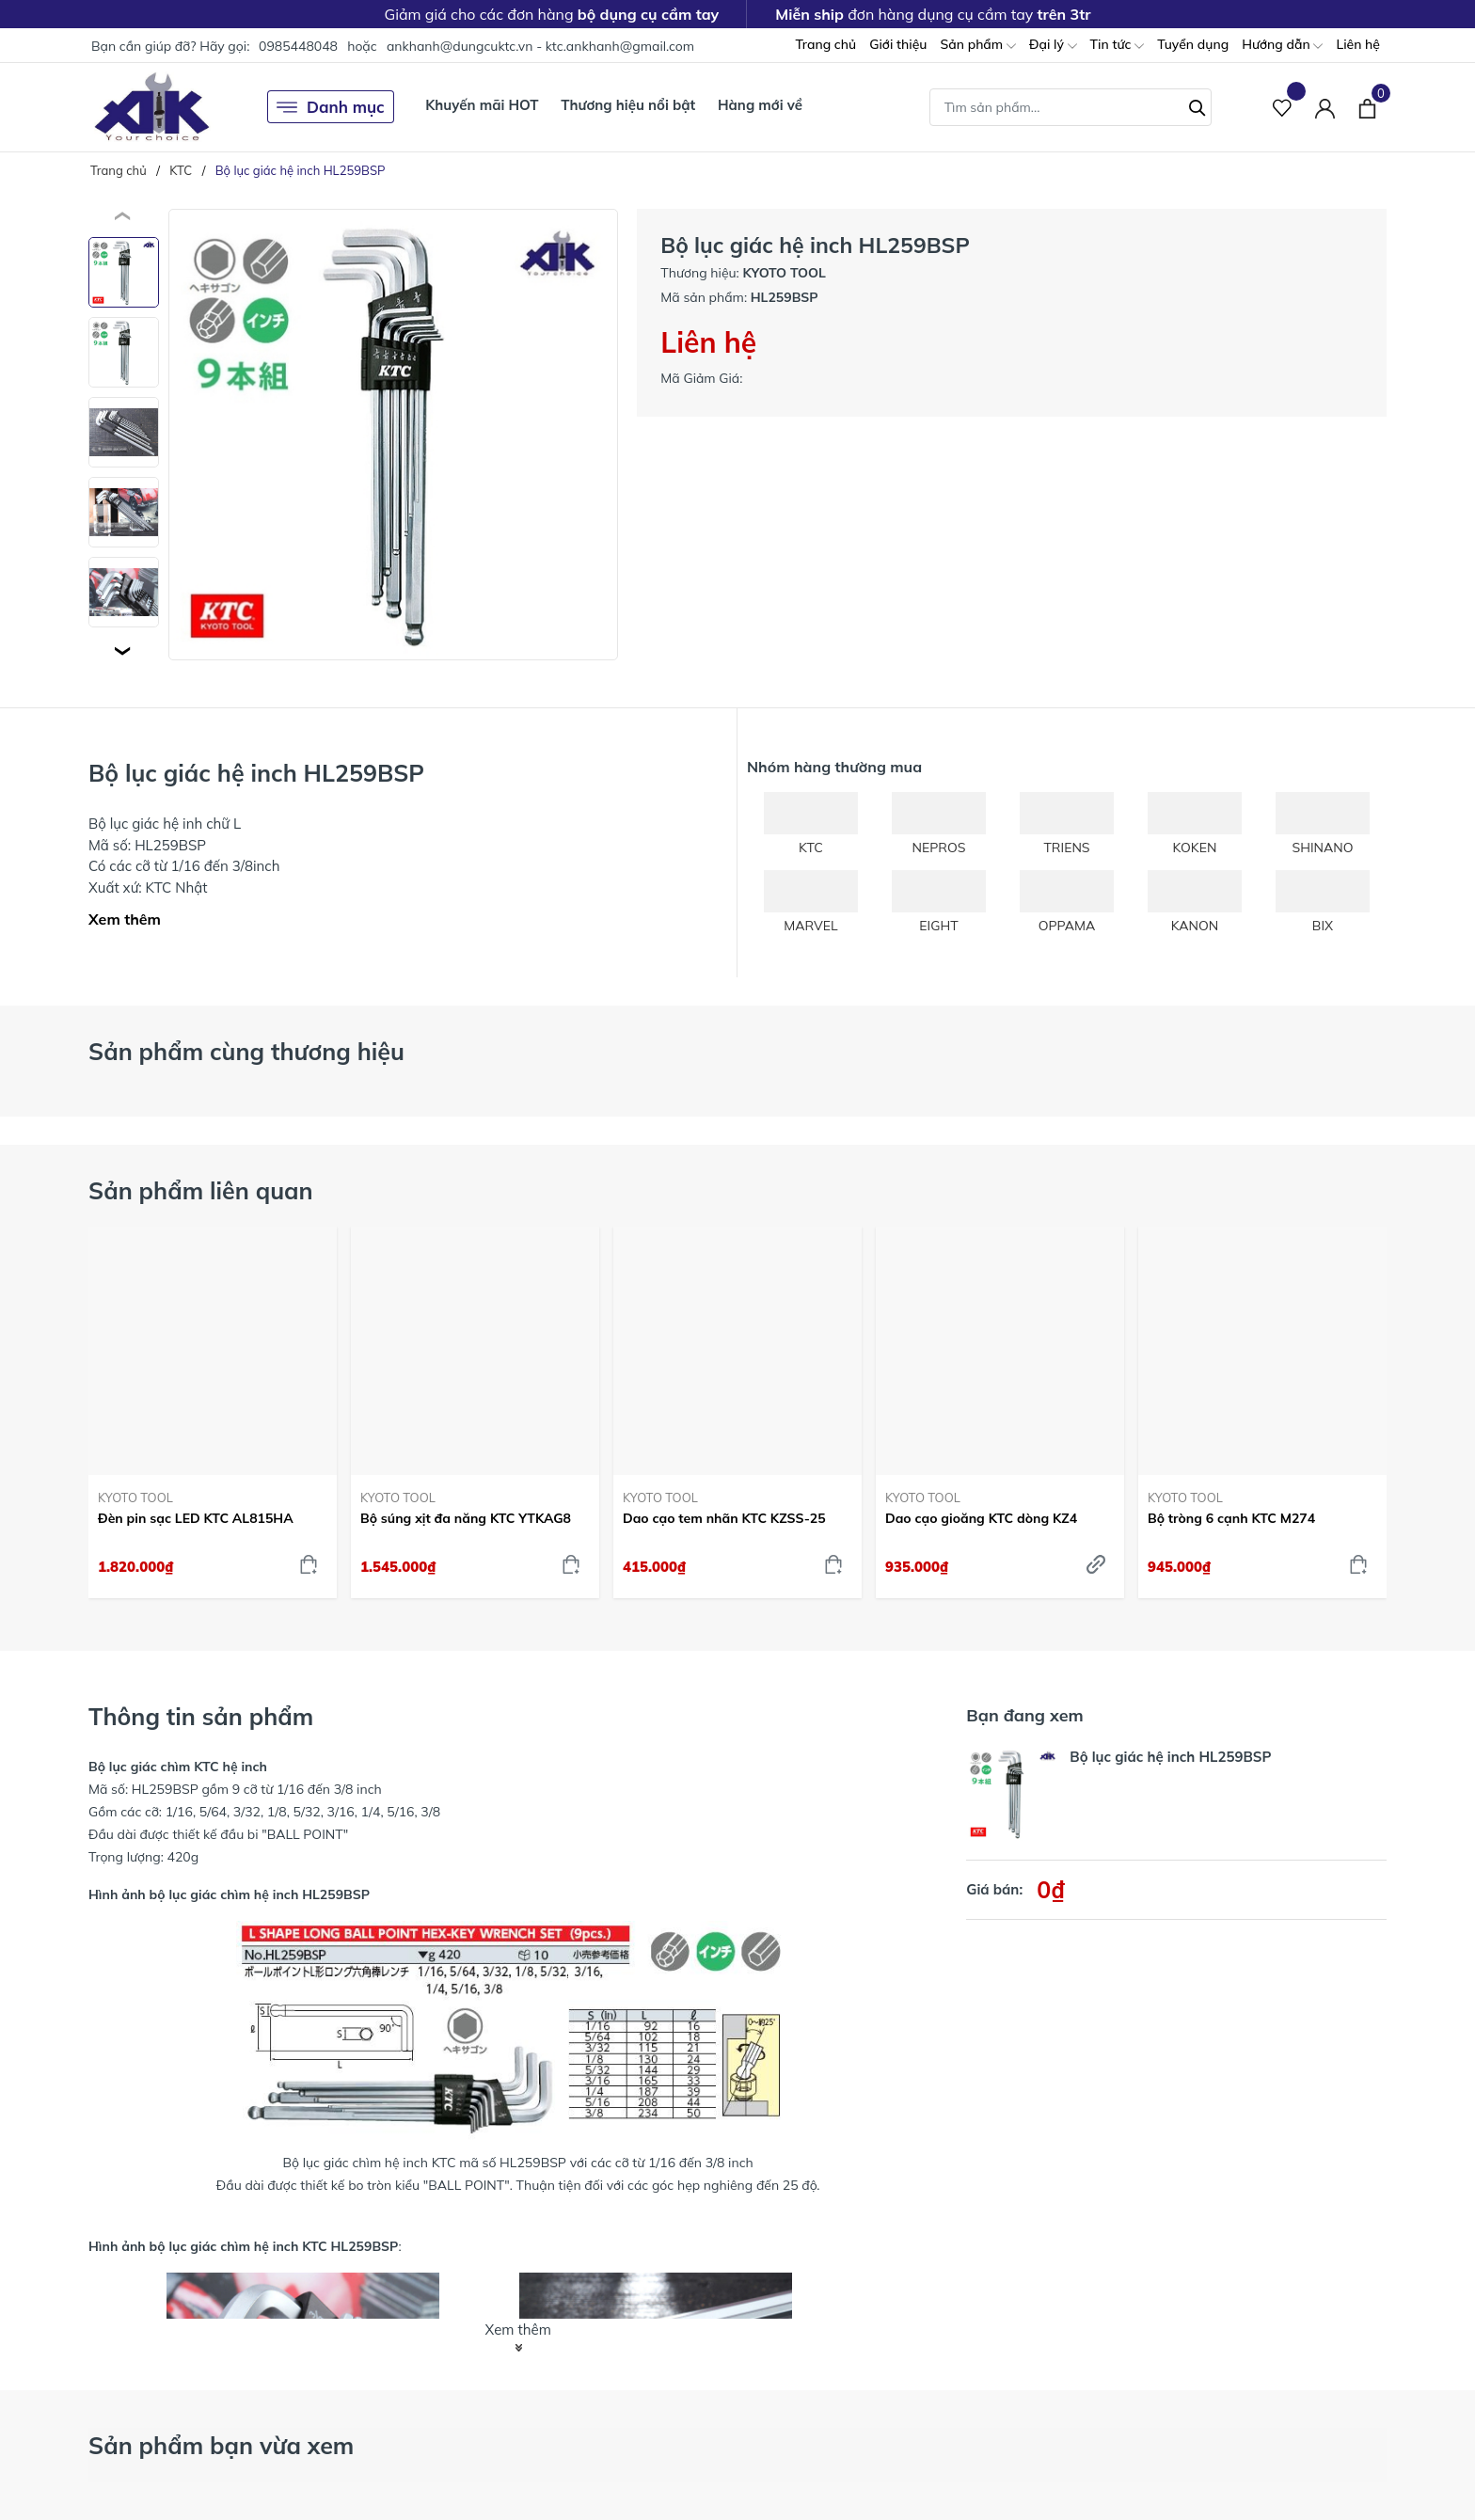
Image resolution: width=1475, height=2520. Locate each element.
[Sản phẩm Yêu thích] (1283, 107)
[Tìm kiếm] (1197, 105)
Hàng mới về (760, 105)
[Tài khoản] (1325, 107)
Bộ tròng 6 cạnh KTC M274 (1231, 1518)
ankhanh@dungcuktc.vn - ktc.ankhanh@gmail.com (540, 46)
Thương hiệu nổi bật (628, 105)
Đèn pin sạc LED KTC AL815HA (195, 1518)
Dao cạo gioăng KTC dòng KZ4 (981, 1518)
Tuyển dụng (1193, 44)
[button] (123, 651)
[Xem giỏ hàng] (1367, 106)
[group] (393, 434)
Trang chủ (825, 44)
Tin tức (1117, 45)
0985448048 (298, 46)
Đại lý (1053, 45)
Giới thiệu (898, 44)
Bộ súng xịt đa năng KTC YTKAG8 (465, 1518)
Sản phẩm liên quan (200, 1190)
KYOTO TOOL (135, 1497)
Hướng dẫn (1282, 45)
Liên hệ (1358, 44)
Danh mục (331, 107)
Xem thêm (124, 919)
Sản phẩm (977, 45)
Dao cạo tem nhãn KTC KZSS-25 (724, 1518)
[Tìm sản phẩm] (1070, 107)
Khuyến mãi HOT (481, 105)
